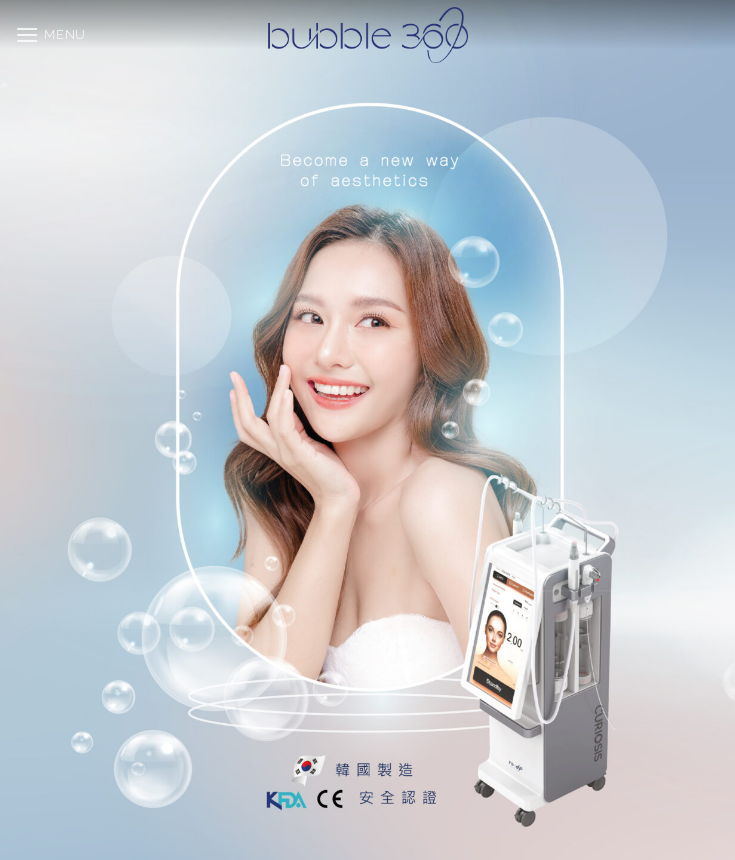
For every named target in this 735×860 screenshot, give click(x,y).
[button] (50, 34)
